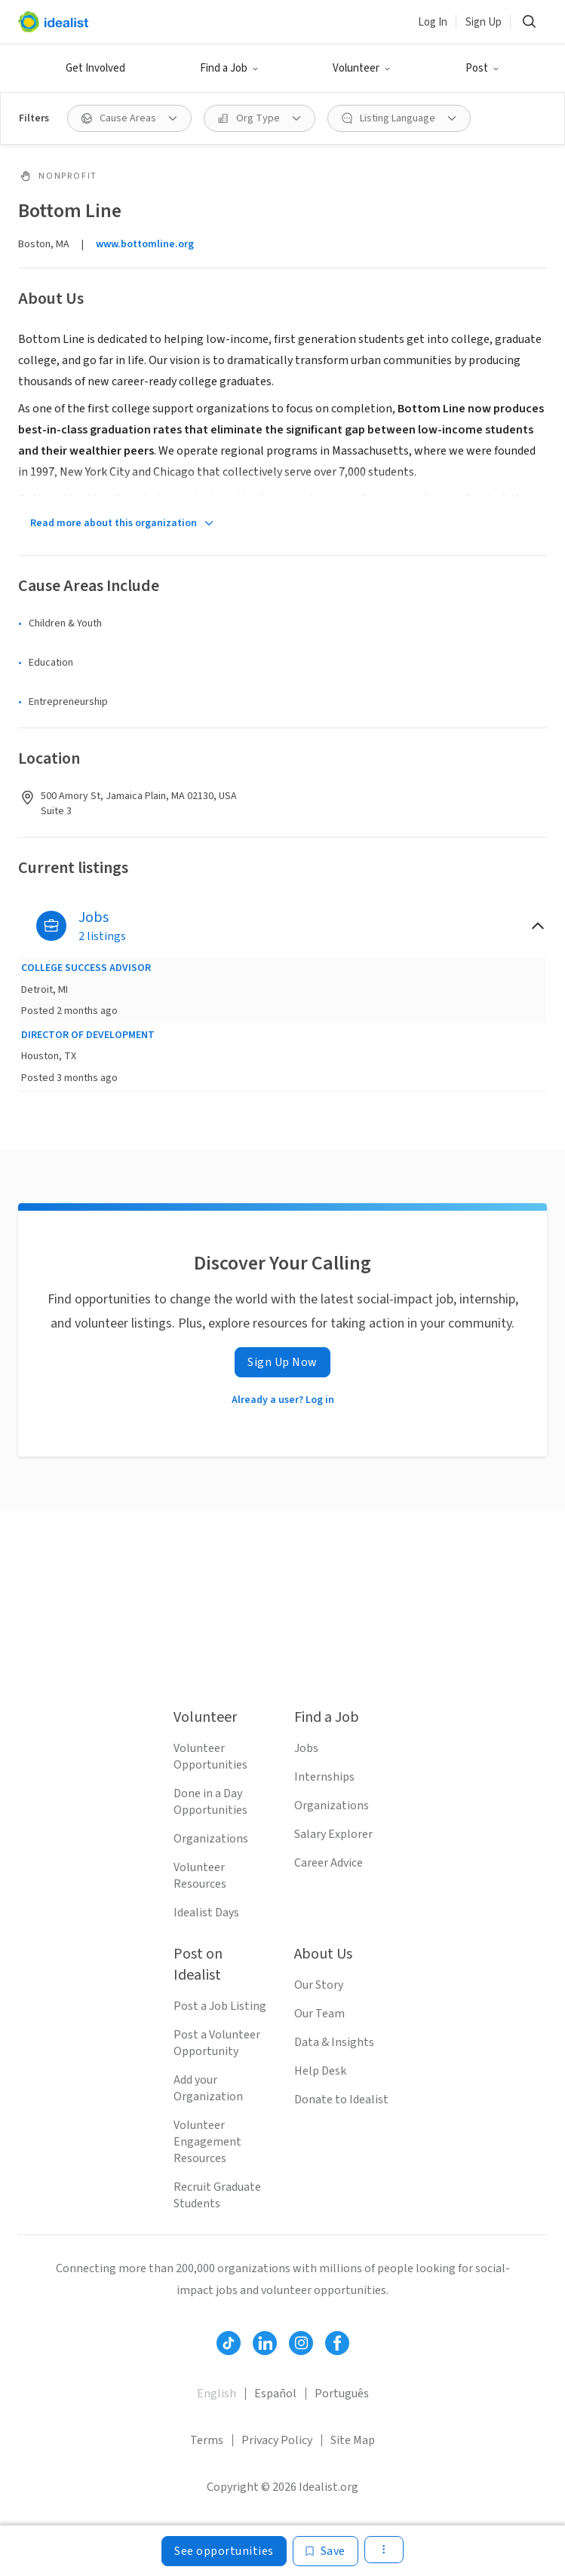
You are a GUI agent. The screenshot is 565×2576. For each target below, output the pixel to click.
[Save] (325, 2551)
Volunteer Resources (199, 1875)
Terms (206, 2440)
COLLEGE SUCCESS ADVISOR (86, 968)
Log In (432, 22)
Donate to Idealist (341, 2099)
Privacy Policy (276, 2440)
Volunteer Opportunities (210, 1756)
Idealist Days (206, 1912)
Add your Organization (208, 2088)
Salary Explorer (333, 1834)
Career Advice (328, 1863)
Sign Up (483, 22)
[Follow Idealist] (228, 2343)
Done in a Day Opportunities (210, 1801)
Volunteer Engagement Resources (207, 2142)
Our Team (319, 2013)
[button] (229, 68)
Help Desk (320, 2071)
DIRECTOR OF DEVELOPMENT (88, 1035)
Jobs (306, 1748)
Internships (324, 1777)
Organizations (210, 1838)
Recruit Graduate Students (217, 2195)
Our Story (318, 1985)
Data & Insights (334, 2042)
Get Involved (95, 68)
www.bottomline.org (145, 244)
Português (342, 2393)
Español (275, 2393)
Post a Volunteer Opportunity (216, 2043)
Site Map (352, 2440)
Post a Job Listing (219, 2006)
